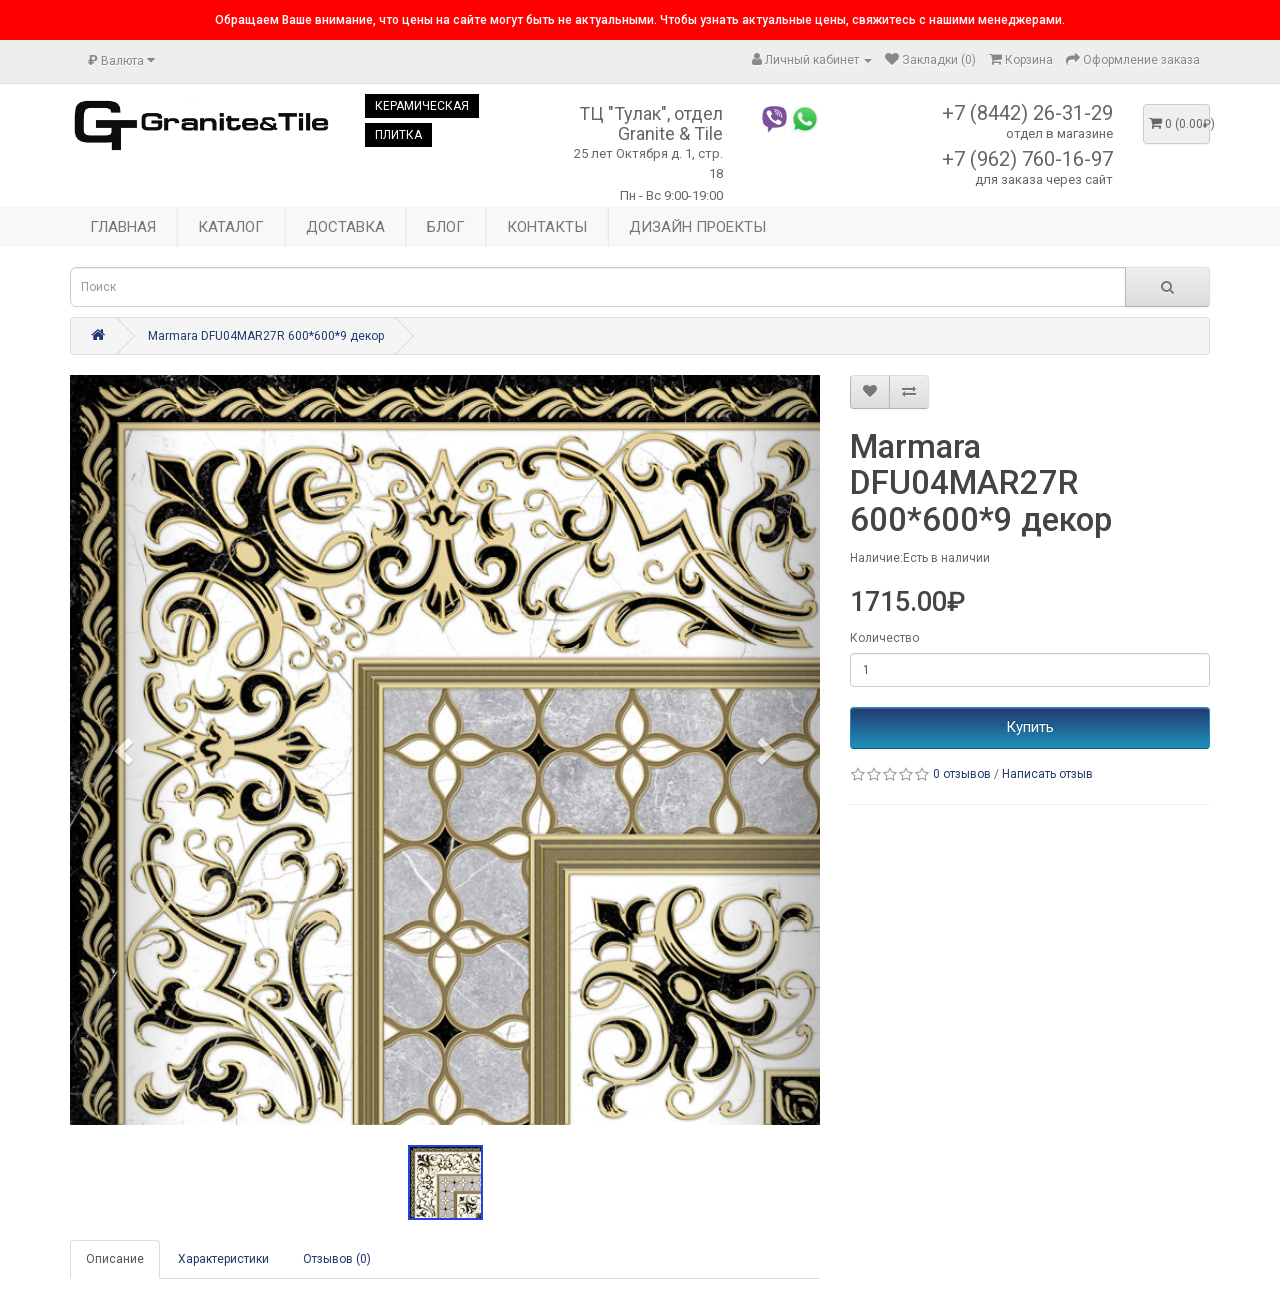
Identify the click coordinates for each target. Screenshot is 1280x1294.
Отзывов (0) (337, 1259)
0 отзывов (962, 774)
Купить (1030, 727)
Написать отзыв (1047, 774)
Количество (884, 638)
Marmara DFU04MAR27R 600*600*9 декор (266, 336)
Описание (115, 1259)
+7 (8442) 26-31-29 (1027, 113)
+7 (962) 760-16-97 (1027, 159)
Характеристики (223, 1259)
